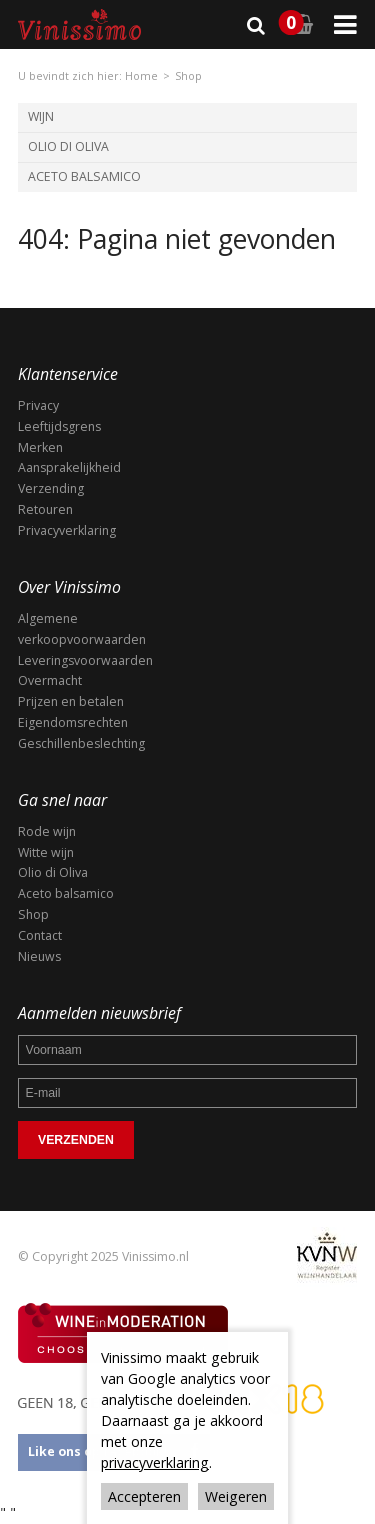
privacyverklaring (155, 1462)
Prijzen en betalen (71, 701)
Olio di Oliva (68, 146)
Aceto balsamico (66, 893)
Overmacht (50, 680)
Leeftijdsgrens (59, 426)
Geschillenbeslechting (81, 743)
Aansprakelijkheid (69, 467)
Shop (188, 76)
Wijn (41, 116)
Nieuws (39, 956)
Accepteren (144, 1496)
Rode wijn (47, 831)
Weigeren (236, 1496)
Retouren (45, 509)
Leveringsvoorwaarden (85, 660)
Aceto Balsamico (84, 176)
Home (141, 76)
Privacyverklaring (67, 530)
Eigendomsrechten (73, 722)
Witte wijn (46, 852)
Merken (40, 447)
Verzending (51, 488)
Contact (40, 935)
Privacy (38, 405)
